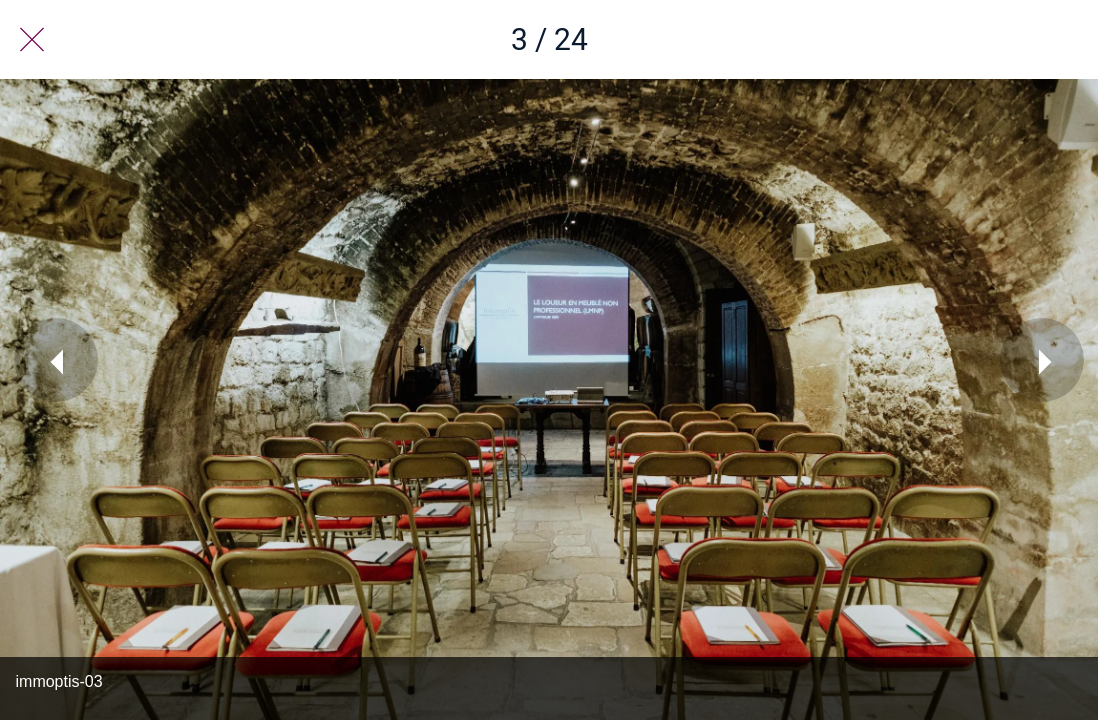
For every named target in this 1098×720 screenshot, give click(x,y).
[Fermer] (32, 40)
